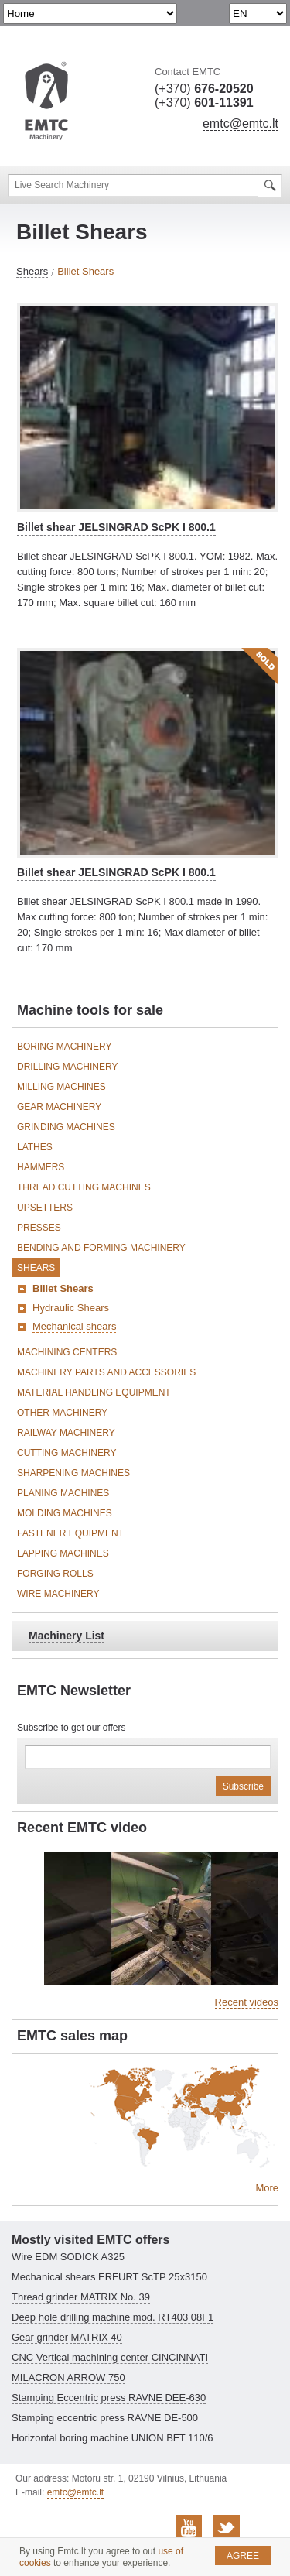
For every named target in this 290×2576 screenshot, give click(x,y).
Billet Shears (63, 1288)
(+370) (204, 88)
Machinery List (66, 1635)
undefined (90, 13)
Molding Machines (64, 1513)
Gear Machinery (59, 1106)
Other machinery (62, 1412)
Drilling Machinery (67, 1066)
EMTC (46, 101)
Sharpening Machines (73, 1473)
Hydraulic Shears (70, 1308)
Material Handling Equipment (94, 1392)
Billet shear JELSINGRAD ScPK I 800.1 (116, 527)
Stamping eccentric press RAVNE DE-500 (105, 2418)
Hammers (40, 1167)
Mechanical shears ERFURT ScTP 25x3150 (109, 2277)
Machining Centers (67, 1352)
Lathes (35, 1147)
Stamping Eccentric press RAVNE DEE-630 (109, 2397)
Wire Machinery (58, 1593)
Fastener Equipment (70, 1533)
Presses (39, 1227)
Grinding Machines (66, 1127)
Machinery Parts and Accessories (106, 1372)
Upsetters (45, 1207)
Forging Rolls (55, 1573)
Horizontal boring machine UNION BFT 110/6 (112, 2438)
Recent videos (246, 2002)
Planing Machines (63, 1493)
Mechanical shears (74, 1326)
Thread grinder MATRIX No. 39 (81, 2297)
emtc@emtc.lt (240, 123)
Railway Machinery (66, 1432)
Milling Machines (61, 1086)
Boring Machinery (64, 1046)
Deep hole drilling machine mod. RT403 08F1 (112, 2317)
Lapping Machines (63, 1553)
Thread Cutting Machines (84, 1187)
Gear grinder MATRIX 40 (67, 2337)
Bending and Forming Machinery (101, 1247)
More (266, 2188)
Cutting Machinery (66, 1452)
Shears (32, 271)
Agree (243, 2555)
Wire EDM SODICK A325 (68, 2257)
